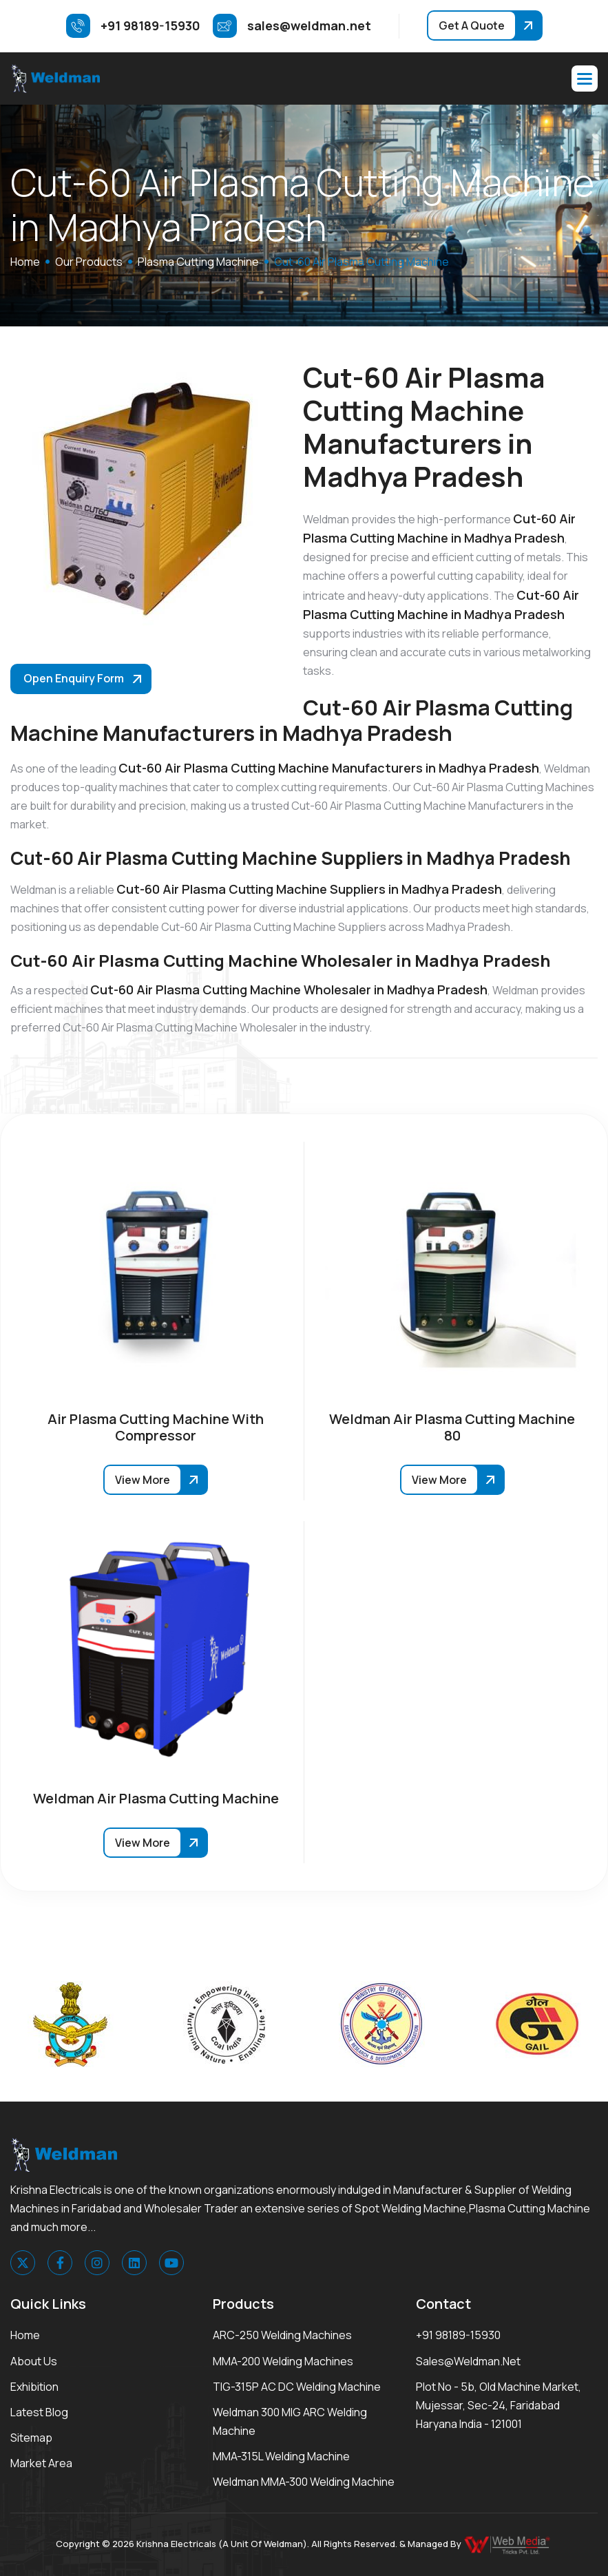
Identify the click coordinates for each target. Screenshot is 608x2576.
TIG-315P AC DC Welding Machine (297, 2386)
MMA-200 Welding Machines (283, 2361)
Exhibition (34, 2386)
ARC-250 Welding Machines (282, 2335)
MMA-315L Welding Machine (281, 2456)
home (25, 261)
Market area (41, 2463)
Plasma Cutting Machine (198, 261)
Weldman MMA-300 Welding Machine (304, 2481)
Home (25, 2335)
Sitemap (31, 2437)
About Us (33, 2361)
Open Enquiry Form (73, 678)
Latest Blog (39, 2412)
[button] (585, 78)
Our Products (89, 261)
